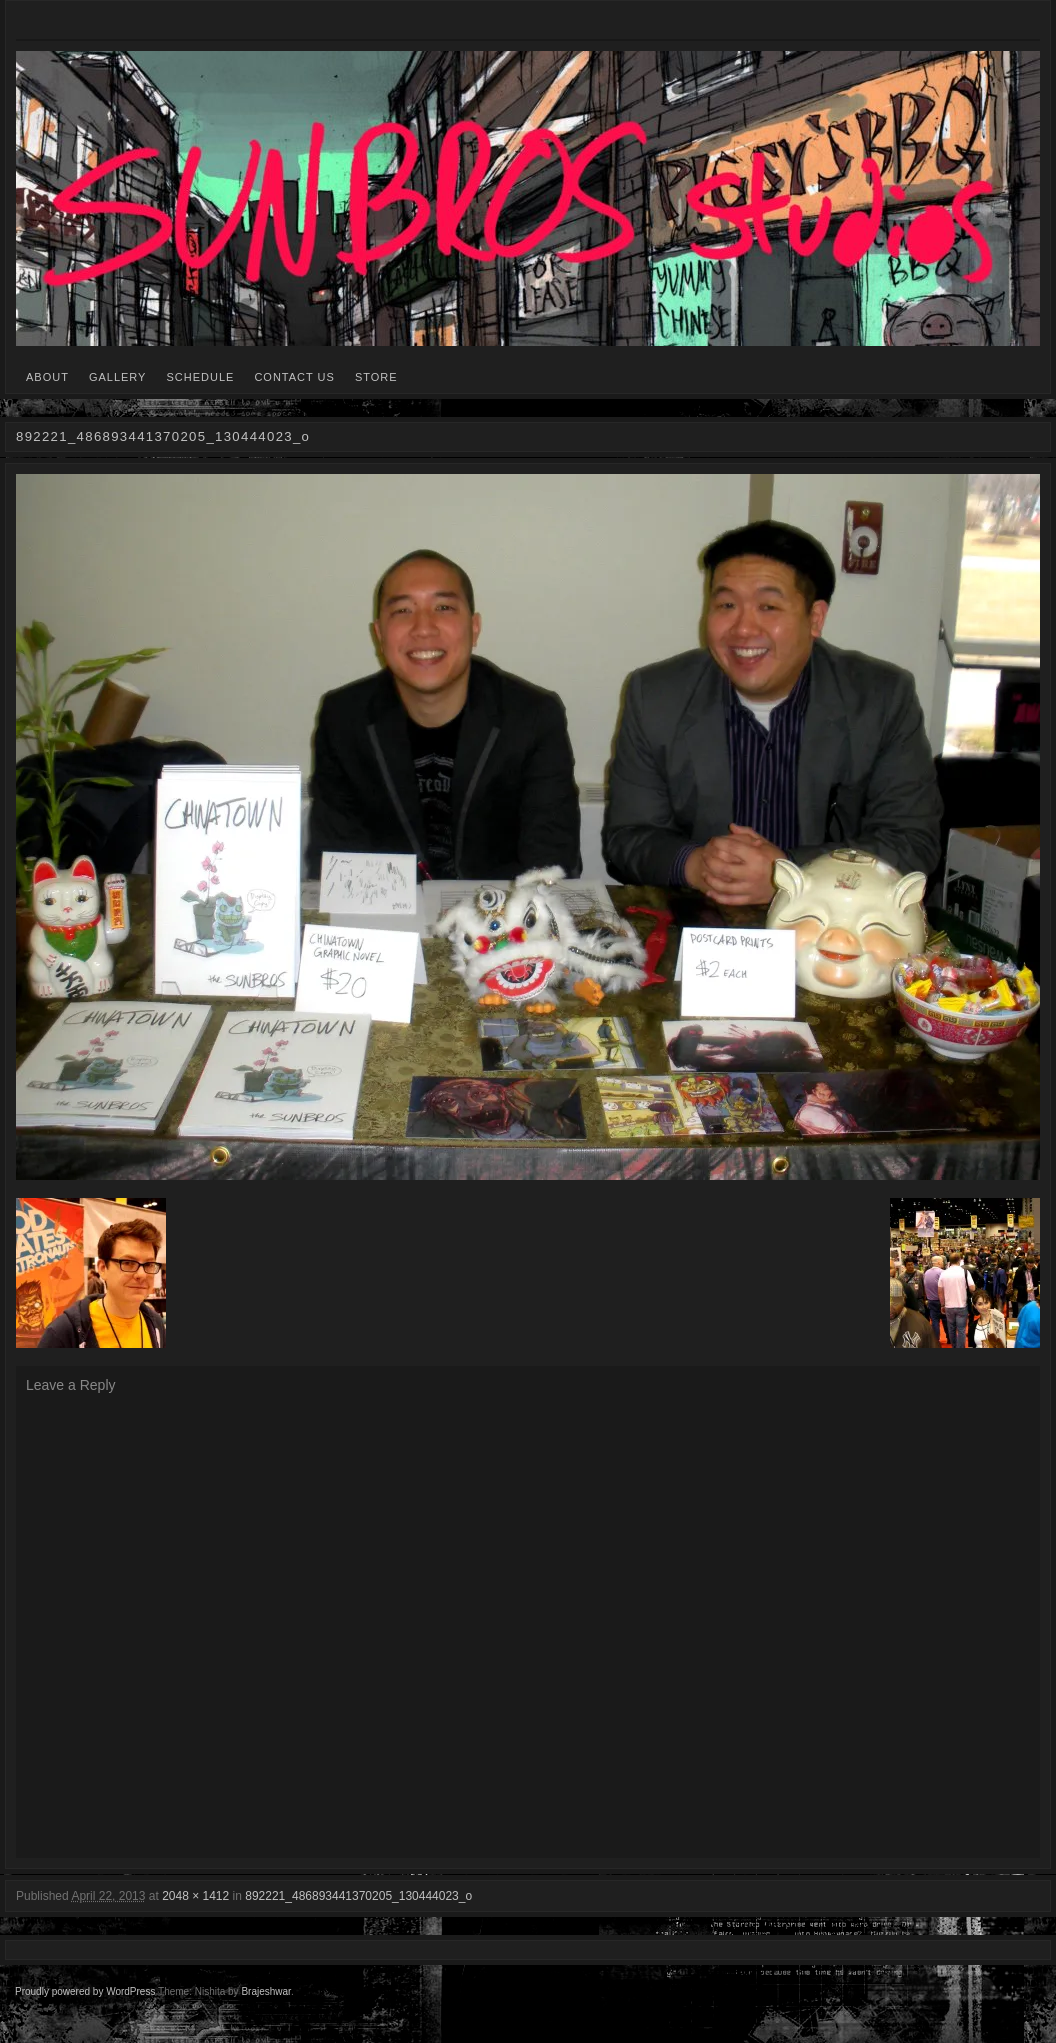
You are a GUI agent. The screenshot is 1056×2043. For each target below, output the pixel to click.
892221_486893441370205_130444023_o (358, 1896)
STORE (376, 377)
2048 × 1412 (195, 1896)
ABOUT (47, 377)
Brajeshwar (265, 1991)
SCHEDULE (200, 377)
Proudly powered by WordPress (85, 1991)
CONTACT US (294, 377)
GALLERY (118, 377)
